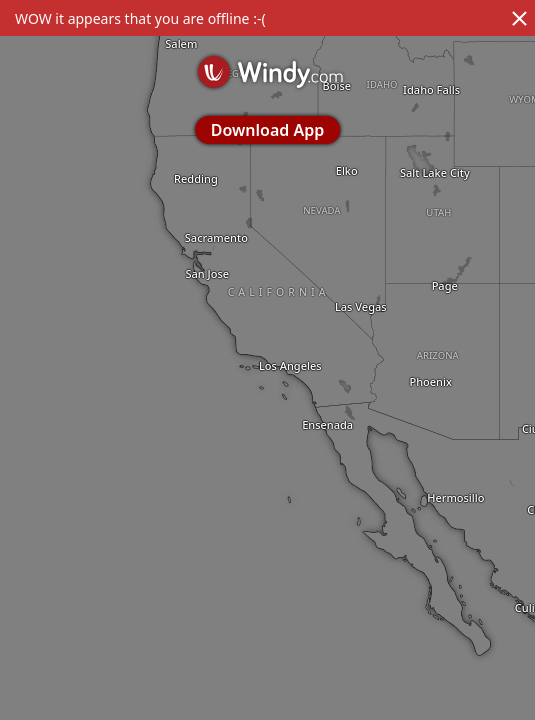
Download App (267, 130)
